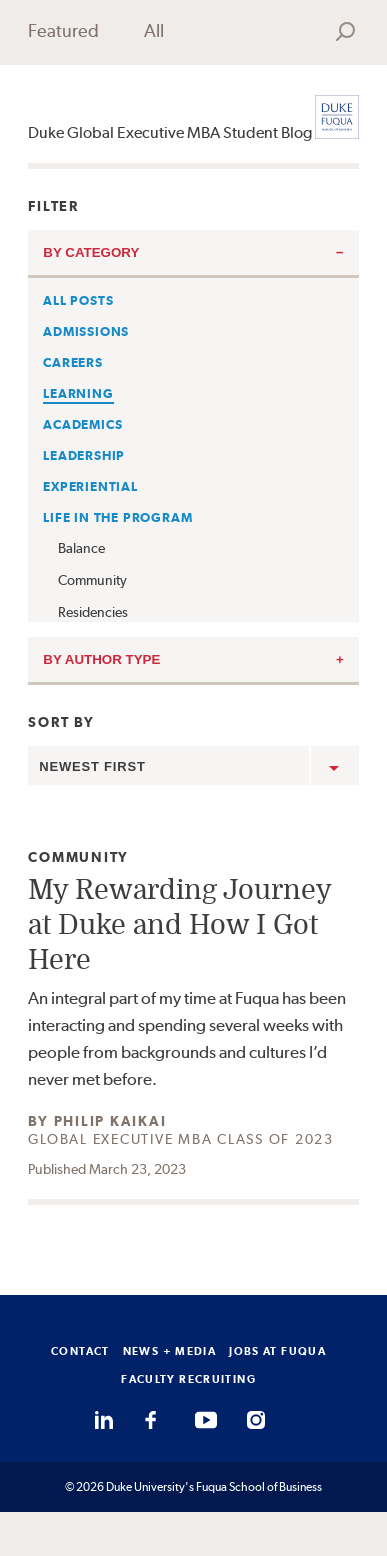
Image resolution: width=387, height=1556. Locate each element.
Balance (81, 548)
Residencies (93, 612)
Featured (63, 30)
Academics (82, 424)
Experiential (90, 486)
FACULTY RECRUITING (188, 1379)
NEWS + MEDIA (170, 1351)
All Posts (78, 300)
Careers (73, 362)
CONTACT (80, 1351)
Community (92, 580)
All (154, 30)
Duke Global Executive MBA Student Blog (170, 132)
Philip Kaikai (110, 1121)
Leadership (84, 455)
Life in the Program (117, 517)
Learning (78, 393)
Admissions (86, 331)
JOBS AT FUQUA (277, 1351)
